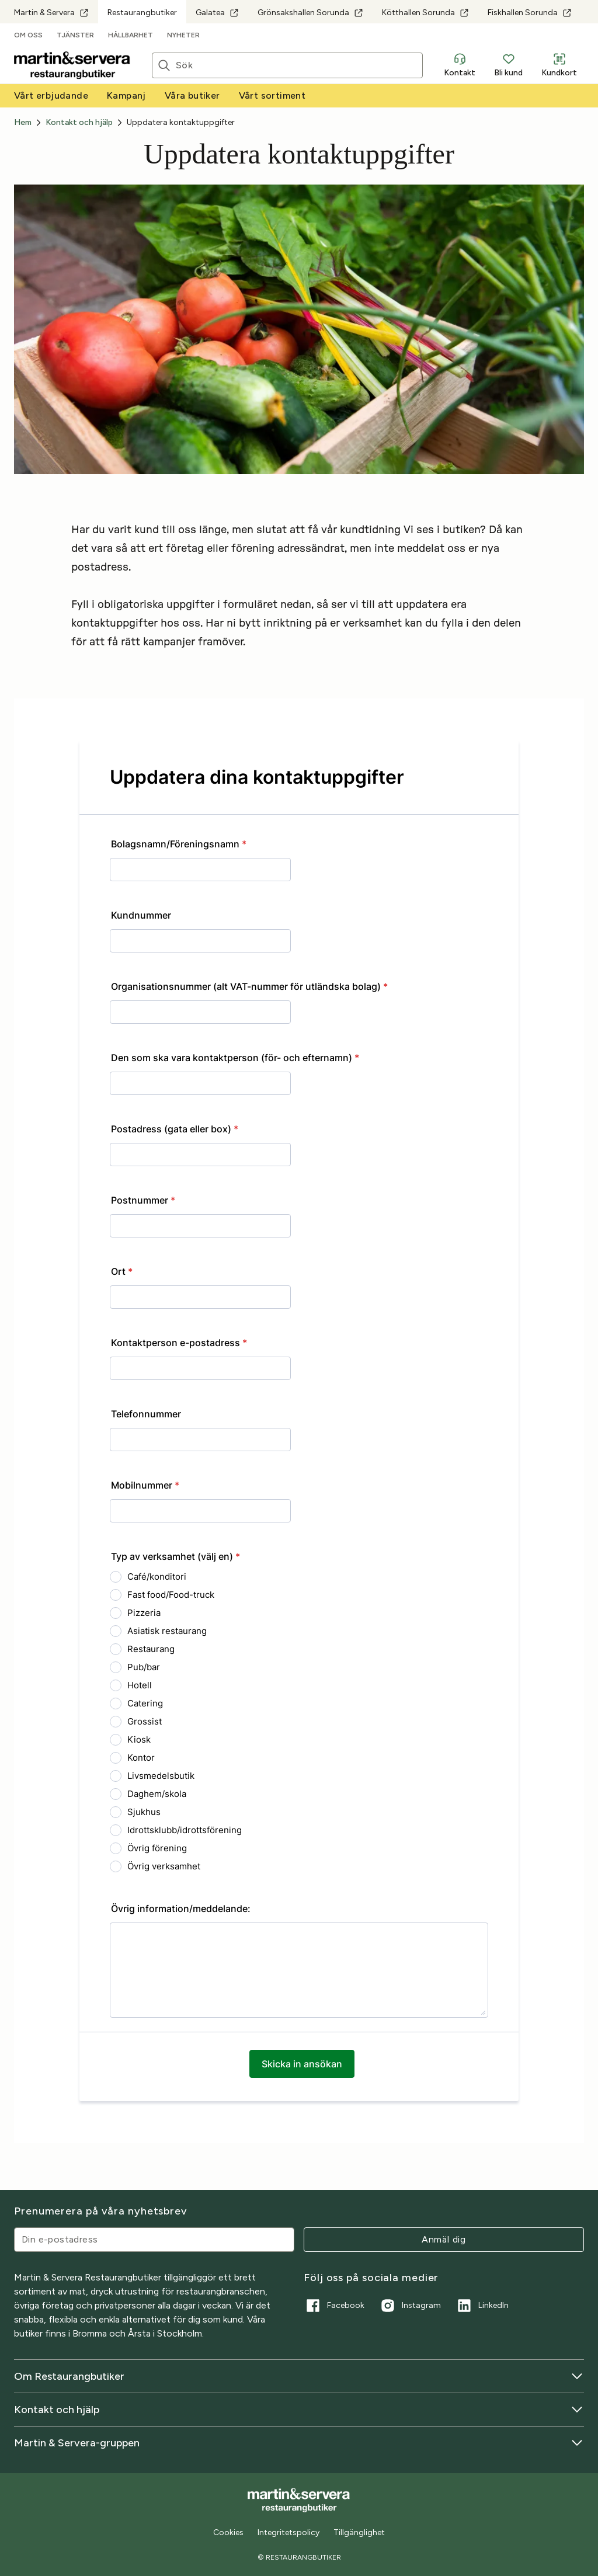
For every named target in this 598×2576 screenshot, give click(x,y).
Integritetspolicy (288, 2532)
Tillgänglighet (359, 2532)
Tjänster (75, 35)
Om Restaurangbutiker (299, 2376)
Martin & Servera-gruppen (299, 2443)
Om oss (28, 35)
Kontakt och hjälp (299, 2410)
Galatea (217, 13)
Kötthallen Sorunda (425, 13)
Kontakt (459, 65)
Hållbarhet (130, 35)
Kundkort (559, 65)
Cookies (228, 2533)
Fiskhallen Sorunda (530, 13)
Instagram (409, 2305)
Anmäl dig (444, 2239)
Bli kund (508, 65)
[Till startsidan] (72, 65)
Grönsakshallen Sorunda (310, 13)
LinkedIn (482, 2305)
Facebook (334, 2305)
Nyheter (183, 35)
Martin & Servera (51, 13)
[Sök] (299, 65)
